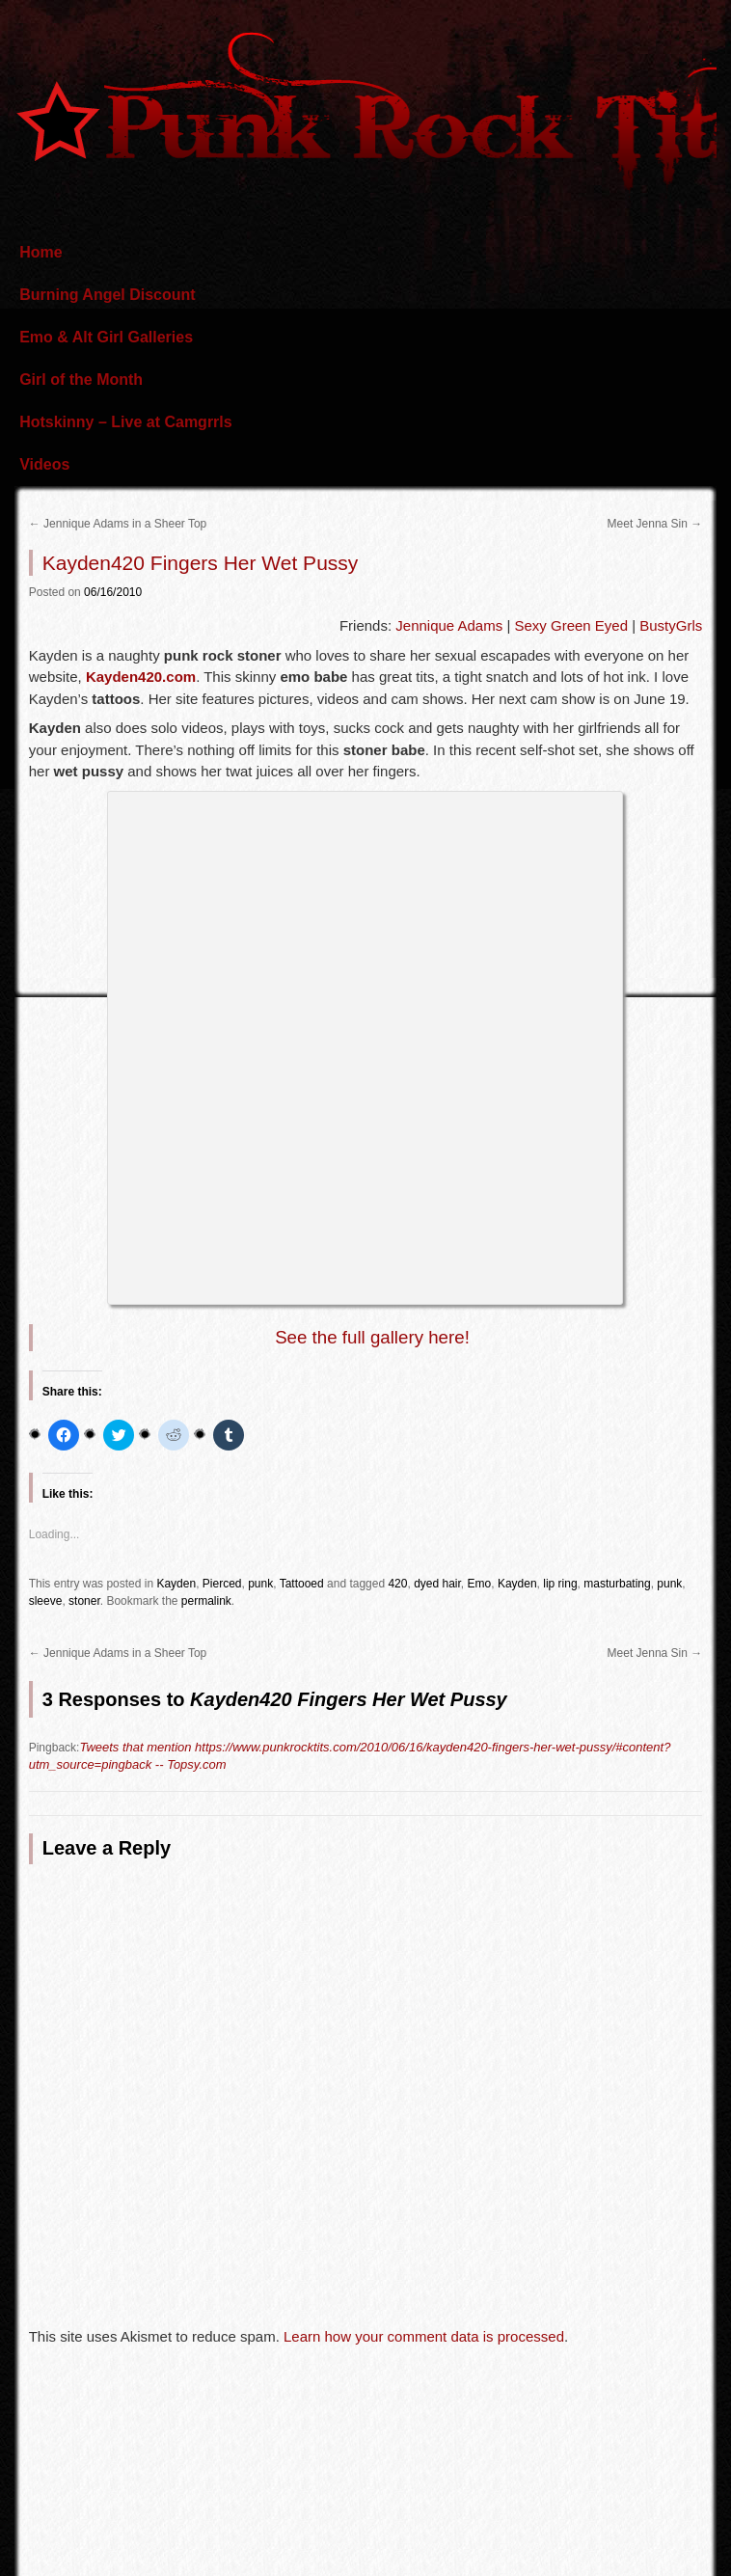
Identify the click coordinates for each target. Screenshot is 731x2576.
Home (40, 252)
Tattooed (302, 1583)
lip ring (560, 1583)
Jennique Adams (448, 625)
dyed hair (437, 1583)
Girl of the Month (81, 379)
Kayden (176, 1583)
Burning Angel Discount (107, 294)
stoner (84, 1601)
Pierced (222, 1583)
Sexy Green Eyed (571, 625)
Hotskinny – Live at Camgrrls (125, 422)
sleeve (46, 1601)
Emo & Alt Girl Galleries (106, 337)
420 (397, 1583)
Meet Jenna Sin (655, 523)
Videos (44, 464)
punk (260, 1583)
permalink (206, 1601)
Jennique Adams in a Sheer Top (118, 523)
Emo (480, 1583)
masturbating (616, 1583)
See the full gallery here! (372, 1337)
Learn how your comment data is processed (424, 2336)
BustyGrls (670, 625)
